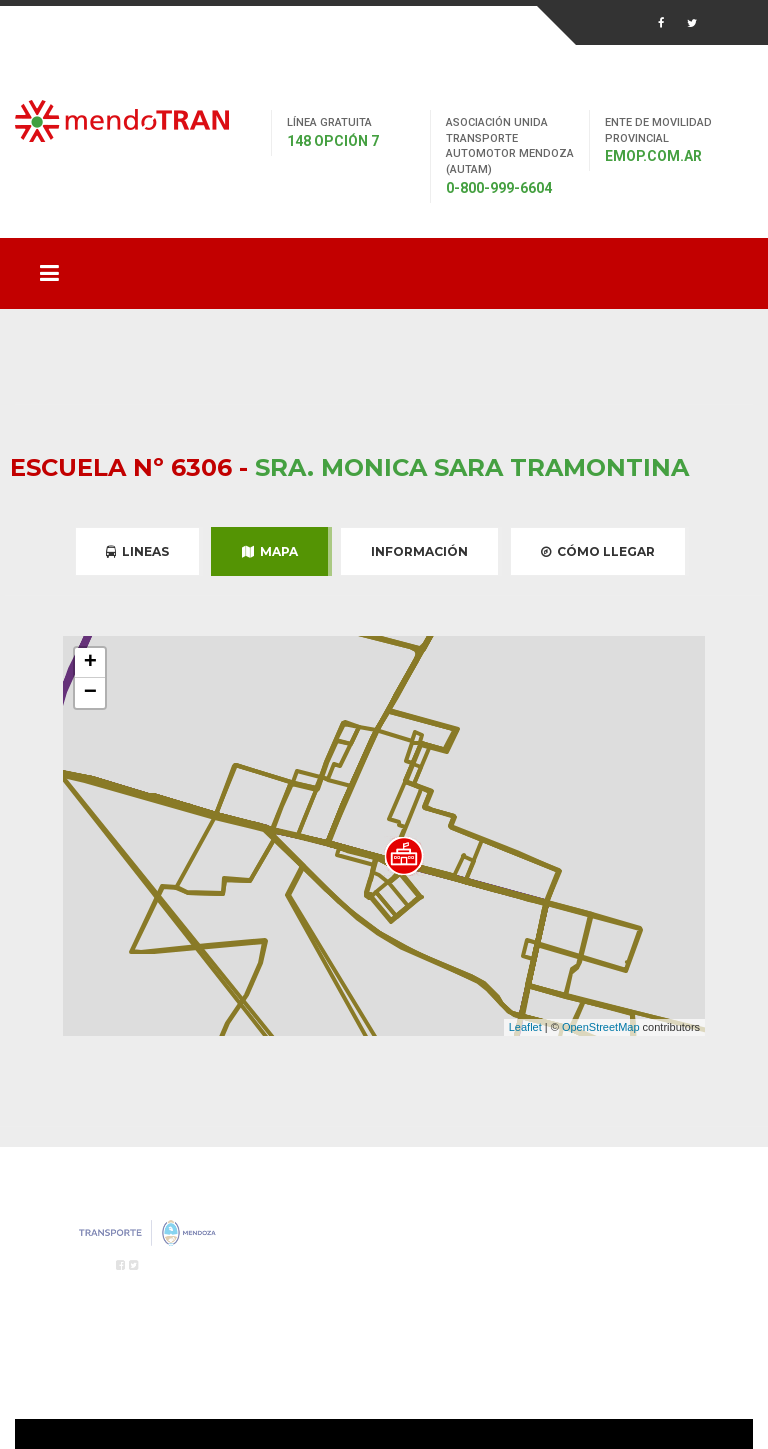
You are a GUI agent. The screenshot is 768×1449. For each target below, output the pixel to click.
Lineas (137, 551)
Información (419, 551)
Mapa (270, 551)
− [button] (90, 693)
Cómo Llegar (598, 551)
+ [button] (90, 663)
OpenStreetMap (601, 1027)
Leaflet (525, 1027)
